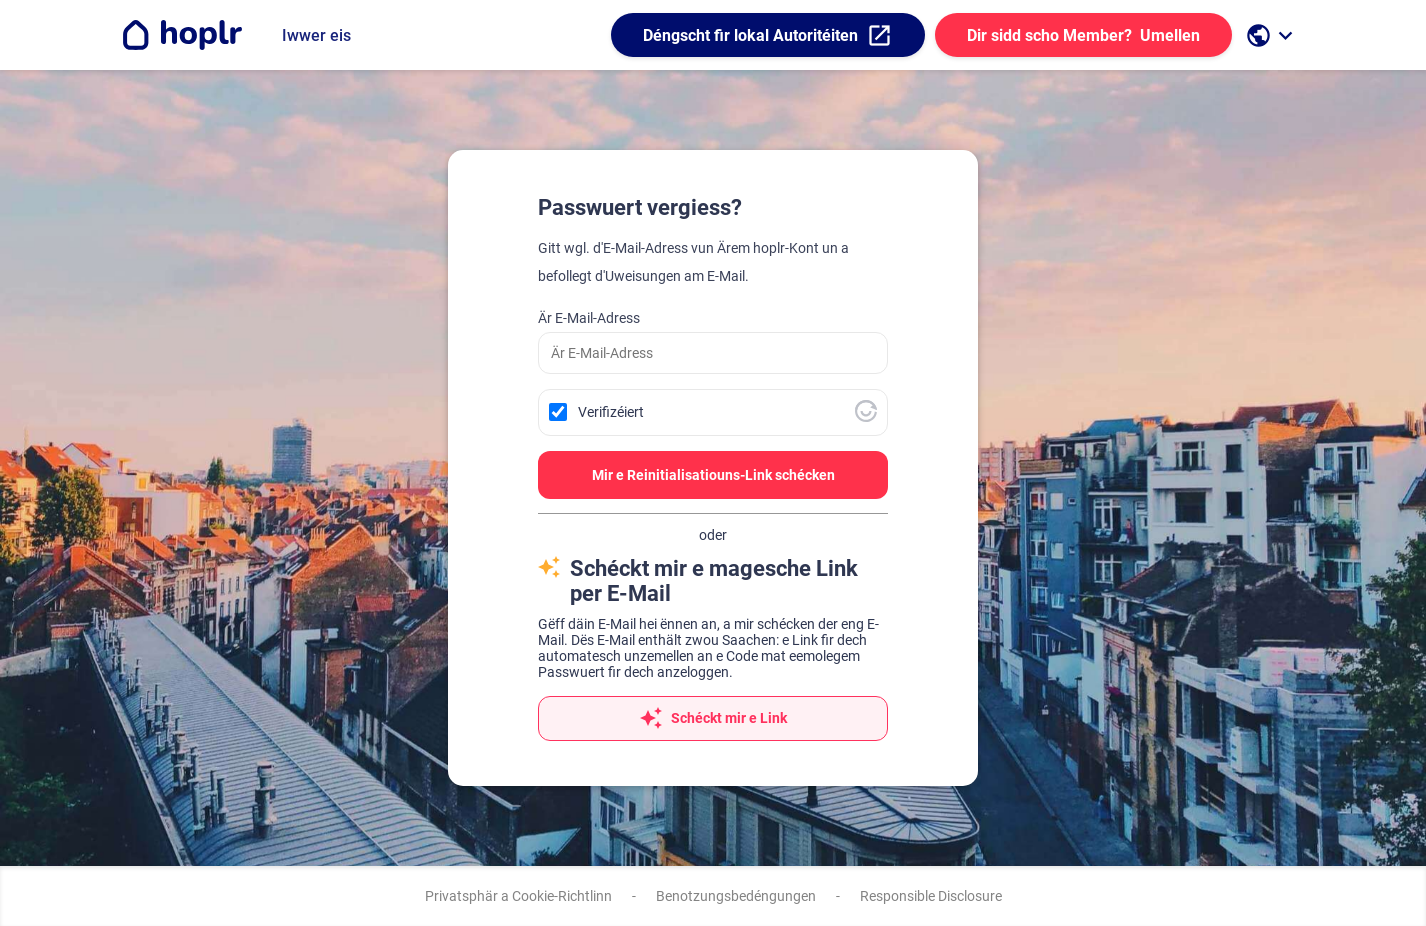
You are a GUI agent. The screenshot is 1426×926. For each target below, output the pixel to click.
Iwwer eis (316, 35)
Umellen (1083, 35)
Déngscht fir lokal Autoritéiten (768, 35)
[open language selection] (1272, 35)
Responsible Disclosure (931, 896)
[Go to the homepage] (181, 35)
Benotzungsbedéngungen (736, 896)
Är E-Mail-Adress (589, 318)
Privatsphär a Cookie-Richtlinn (518, 896)
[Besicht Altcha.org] (866, 417)
